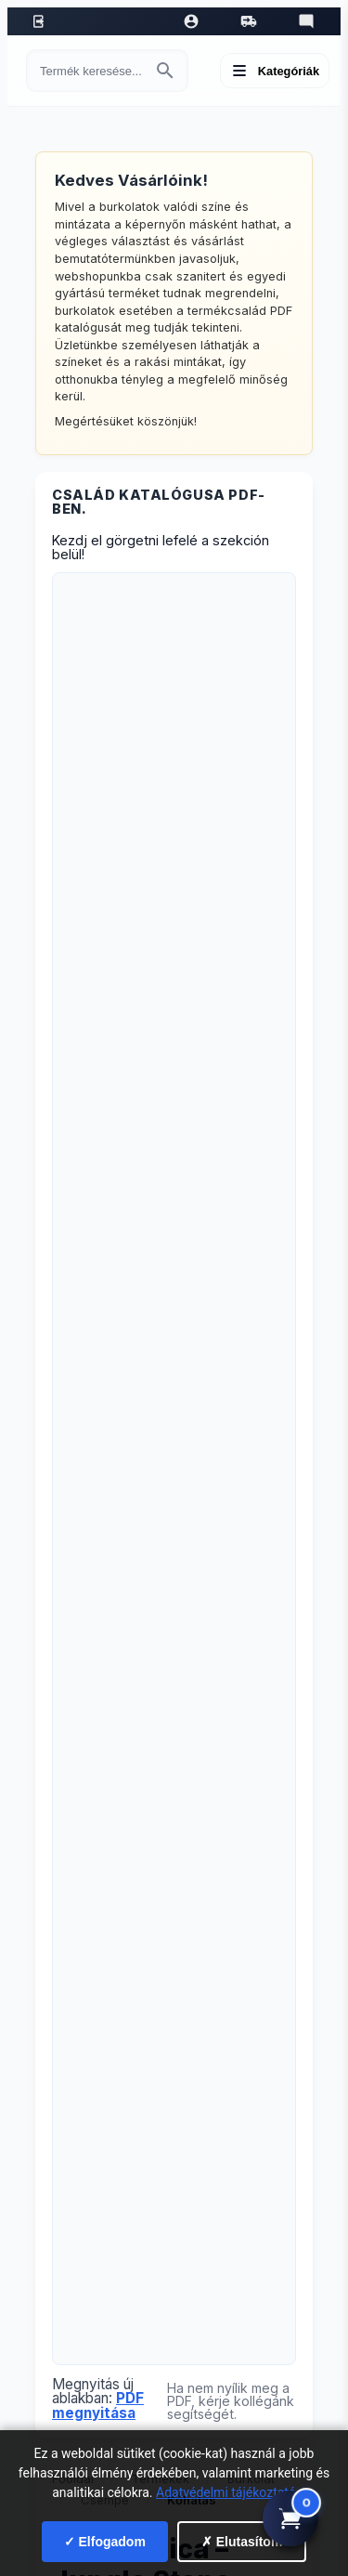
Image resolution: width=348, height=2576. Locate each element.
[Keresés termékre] (90, 71)
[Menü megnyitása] (274, 70)
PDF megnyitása (98, 2405)
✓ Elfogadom (105, 2541)
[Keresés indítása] (165, 70)
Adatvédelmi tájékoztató (226, 2492)
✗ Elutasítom (241, 2541)
